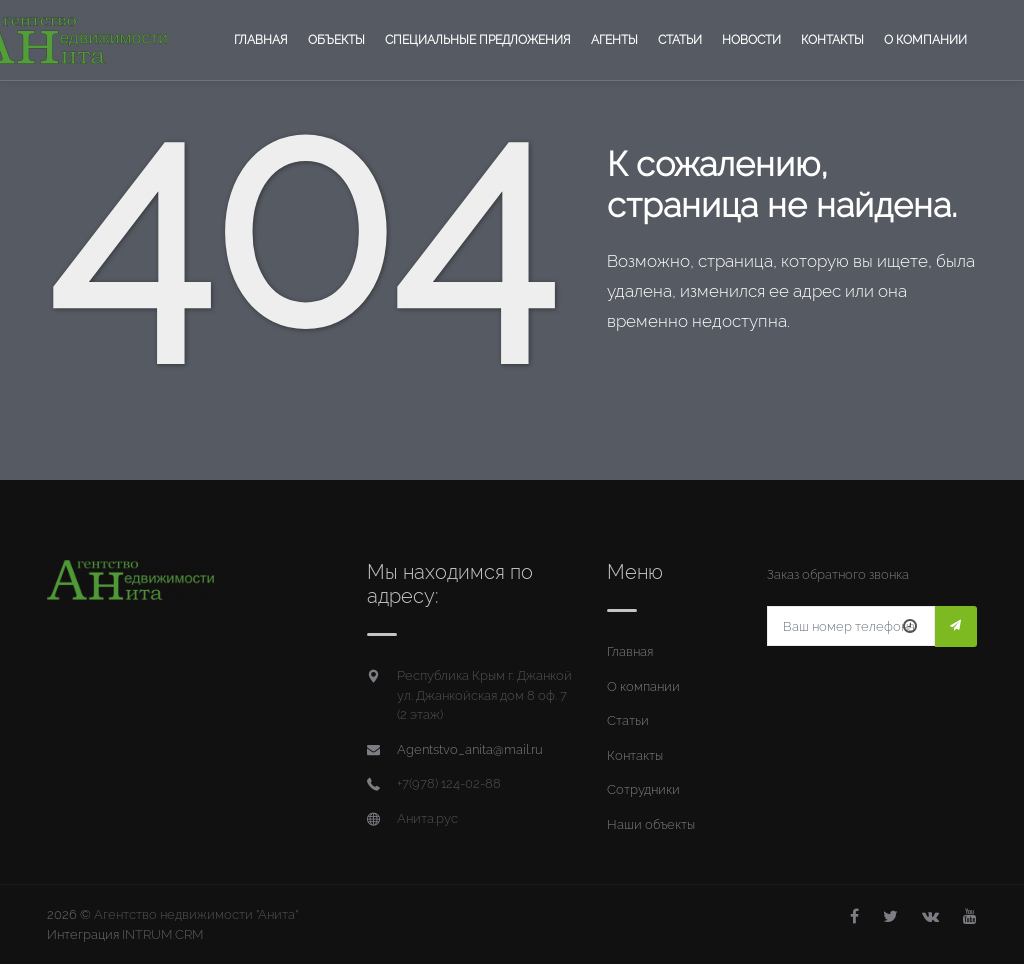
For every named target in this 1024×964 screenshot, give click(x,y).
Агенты (614, 40)
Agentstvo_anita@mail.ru (470, 749)
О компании (925, 40)
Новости (751, 40)
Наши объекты (651, 824)
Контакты (832, 40)
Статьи (680, 40)
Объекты (336, 40)
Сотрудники (643, 789)
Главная (261, 40)
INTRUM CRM (162, 934)
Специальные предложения (478, 40)
